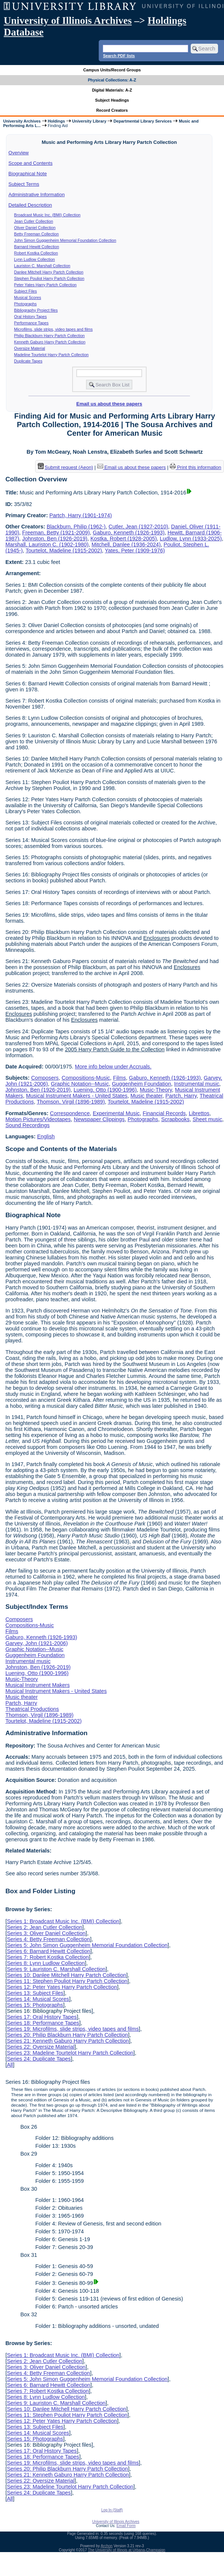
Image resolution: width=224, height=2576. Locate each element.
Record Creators (112, 110)
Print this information (195, 467)
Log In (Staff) (112, 2510)
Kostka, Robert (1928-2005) (123, 539)
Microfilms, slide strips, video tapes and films (53, 329)
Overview (19, 152)
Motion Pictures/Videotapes (38, 1119)
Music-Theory (156, 1090)
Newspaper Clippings (99, 1119)
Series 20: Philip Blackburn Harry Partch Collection (67, 2035)
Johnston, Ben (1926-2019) (54, 539)
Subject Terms (24, 184)
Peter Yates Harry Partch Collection (45, 285)
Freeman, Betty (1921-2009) (56, 533)
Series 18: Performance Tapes (43, 2023)
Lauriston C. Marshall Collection (42, 265)
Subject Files (25, 291)
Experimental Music (116, 1113)
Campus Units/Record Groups (112, 70)
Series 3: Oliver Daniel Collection (46, 1933)
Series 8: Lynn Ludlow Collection (46, 1963)
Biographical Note (28, 173)
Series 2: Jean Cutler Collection (44, 1927)
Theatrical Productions (32, 1709)
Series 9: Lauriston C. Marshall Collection (56, 1969)
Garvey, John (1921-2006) (36, 1643)
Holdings (56, 121)
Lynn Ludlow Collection (34, 259)
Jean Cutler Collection (33, 221)
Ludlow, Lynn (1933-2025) (191, 539)
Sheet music (207, 1119)
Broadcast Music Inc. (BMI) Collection (47, 215)
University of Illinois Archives (68, 20)
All (10, 2065)
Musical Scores (27, 297)
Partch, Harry (181, 1096)
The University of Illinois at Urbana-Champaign (126, 2550)
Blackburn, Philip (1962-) (76, 527)
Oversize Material (29, 348)
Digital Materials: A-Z (112, 90)
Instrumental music (197, 1084)
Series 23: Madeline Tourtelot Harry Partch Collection (70, 2053)
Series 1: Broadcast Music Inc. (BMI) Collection (63, 1921)
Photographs (25, 304)
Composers (45, 1078)
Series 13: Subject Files (35, 1993)
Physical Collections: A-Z (112, 80)
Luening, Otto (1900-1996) (105, 1090)
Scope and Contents (31, 163)
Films (119, 1078)
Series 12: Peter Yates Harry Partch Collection (62, 1987)
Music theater (147, 1096)
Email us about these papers (109, 404)
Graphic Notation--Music (80, 1084)
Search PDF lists (119, 55)
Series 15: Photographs (35, 2005)
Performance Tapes (31, 323)
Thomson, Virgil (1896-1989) (71, 1102)
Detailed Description (30, 205)
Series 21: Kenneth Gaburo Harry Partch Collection (68, 2041)
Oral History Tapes (30, 316)
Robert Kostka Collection (36, 253)
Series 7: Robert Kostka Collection (48, 1957)
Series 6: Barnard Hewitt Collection (48, 1951)
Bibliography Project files (36, 310)
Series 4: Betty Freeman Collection (48, 1939)
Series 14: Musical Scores (38, 1999)
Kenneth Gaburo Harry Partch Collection (50, 342)
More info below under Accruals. (113, 1067)
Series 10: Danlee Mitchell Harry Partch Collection (66, 1975)
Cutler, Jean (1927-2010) (138, 527)
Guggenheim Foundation (141, 1084)
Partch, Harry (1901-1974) (80, 515)
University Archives (21, 121)
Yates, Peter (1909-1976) (135, 550)
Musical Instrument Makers (37, 1685)
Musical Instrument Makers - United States (77, 1096)
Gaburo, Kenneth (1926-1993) (129, 533)
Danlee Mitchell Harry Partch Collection (48, 272)
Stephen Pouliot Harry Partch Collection (49, 278)
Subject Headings (112, 100)
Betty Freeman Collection (36, 234)
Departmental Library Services (142, 121)
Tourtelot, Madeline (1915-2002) (64, 550)
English (46, 1136)
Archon (107, 2546)
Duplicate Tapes (28, 361)
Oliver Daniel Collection (35, 227)
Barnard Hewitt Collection (36, 246)
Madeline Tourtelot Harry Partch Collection (51, 354)
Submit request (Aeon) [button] (65, 467)
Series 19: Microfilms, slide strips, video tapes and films (73, 2029)
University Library (89, 121)
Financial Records (164, 1113)
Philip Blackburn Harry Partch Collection (49, 335)
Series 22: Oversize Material (40, 2047)
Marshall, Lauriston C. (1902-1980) (46, 544)
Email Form (125, 2526)
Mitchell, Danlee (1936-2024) (126, 544)
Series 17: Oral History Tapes (42, 2017)
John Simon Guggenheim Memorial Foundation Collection (65, 240)
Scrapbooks (175, 1119)
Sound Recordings (27, 1125)
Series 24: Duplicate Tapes (39, 2059)
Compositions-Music (86, 1078)
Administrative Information (37, 194)
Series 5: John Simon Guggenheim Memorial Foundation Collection (87, 1945)
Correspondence (70, 1113)
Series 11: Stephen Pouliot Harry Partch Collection (67, 1981)
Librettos (199, 1113)
